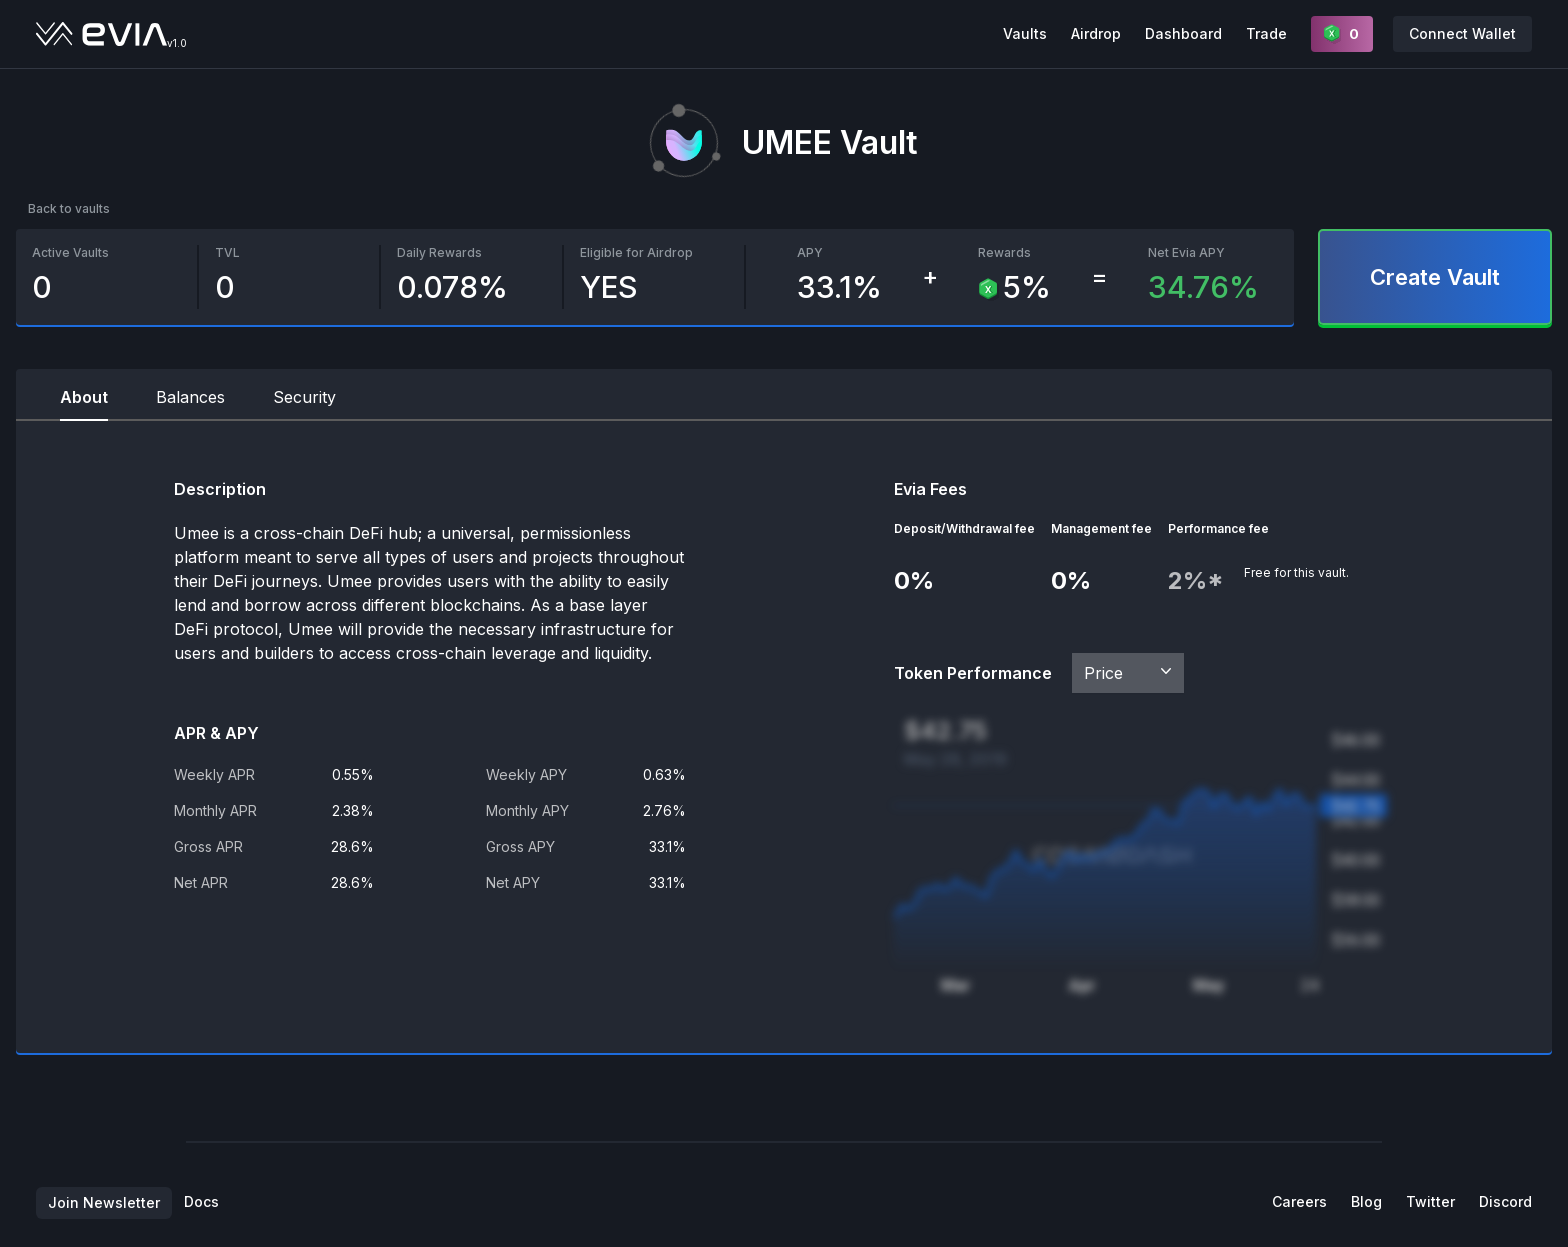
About (84, 397)
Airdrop (1096, 33)
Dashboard (1183, 33)
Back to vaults (69, 208)
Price (1130, 672)
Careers (1299, 1201)
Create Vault (1435, 277)
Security (304, 397)
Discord (1505, 1201)
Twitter (1430, 1201)
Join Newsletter (104, 1202)
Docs (201, 1201)
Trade (1266, 33)
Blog (1366, 1201)
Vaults (1025, 33)
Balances (190, 397)
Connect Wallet (1462, 33)
